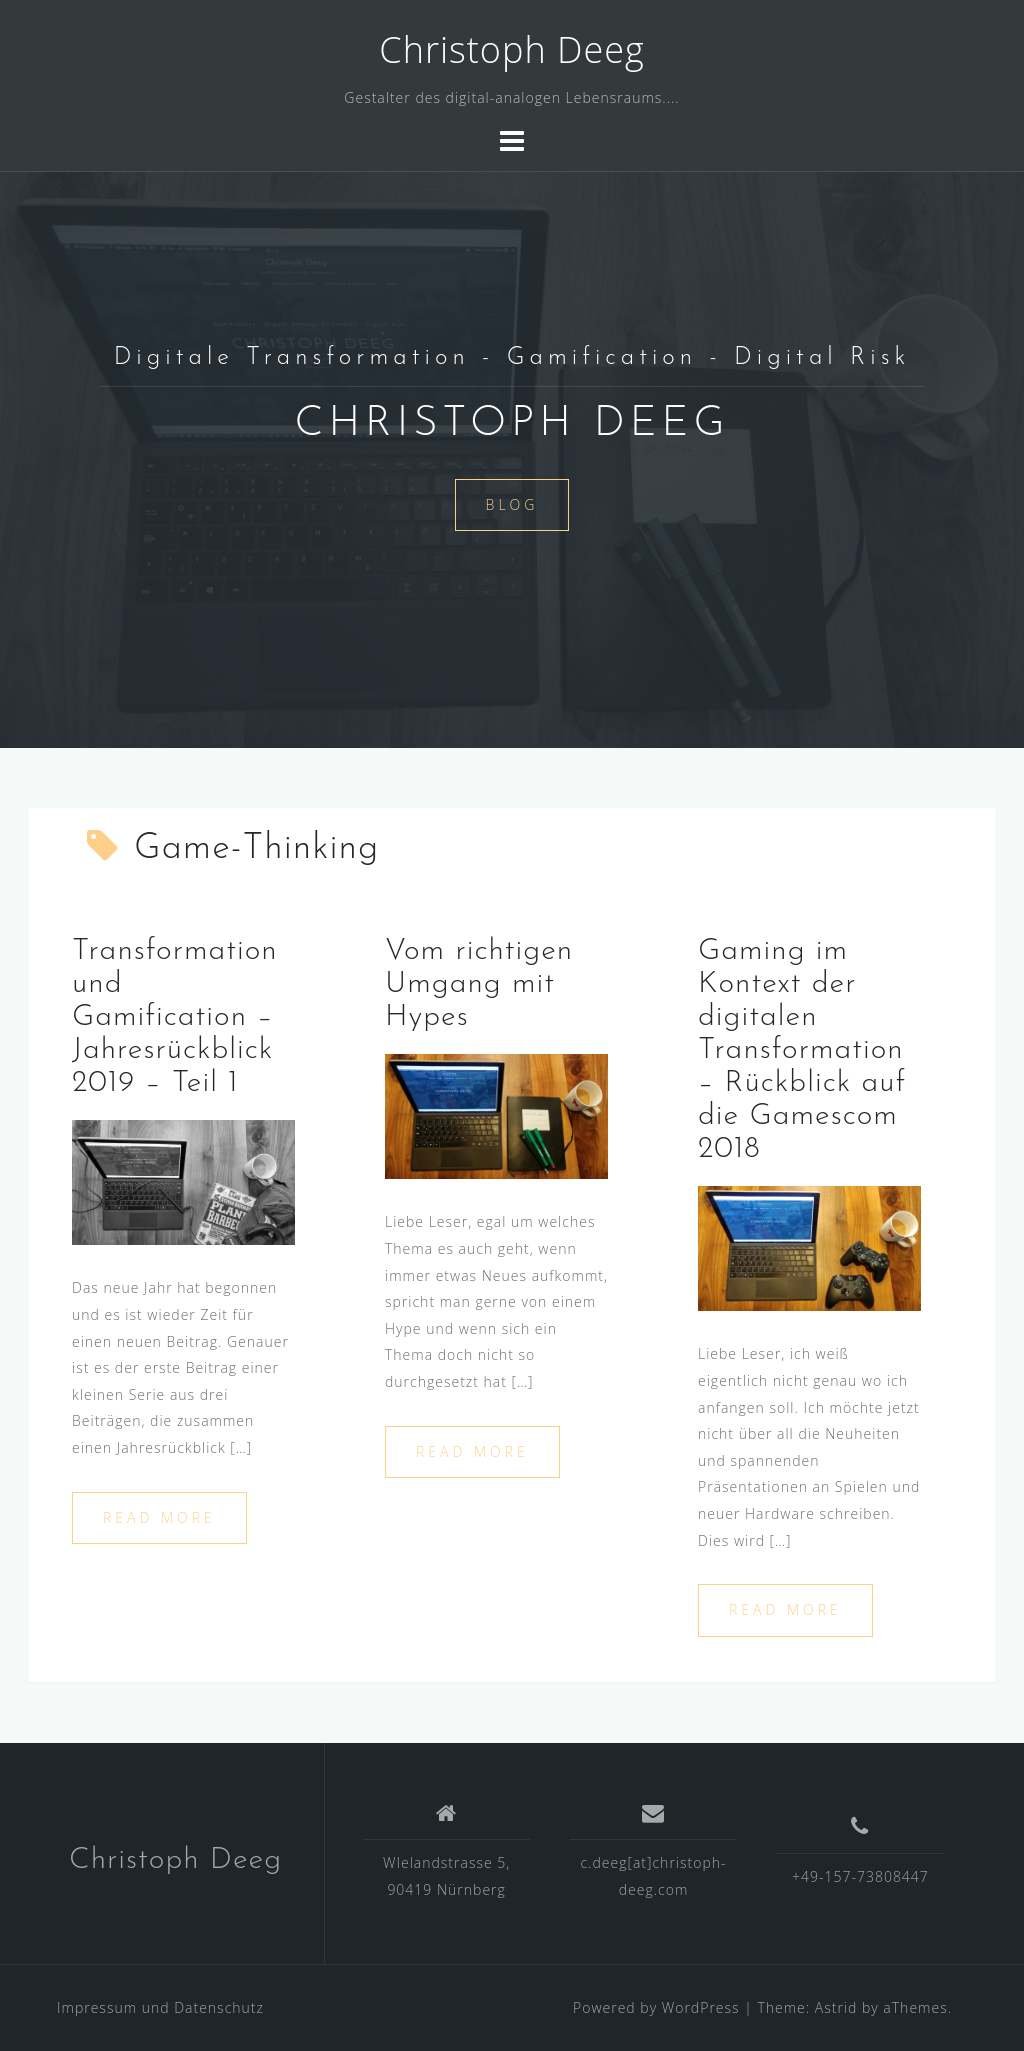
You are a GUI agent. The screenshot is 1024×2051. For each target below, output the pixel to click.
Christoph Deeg (511, 49)
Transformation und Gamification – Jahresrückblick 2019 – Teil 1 (175, 1017)
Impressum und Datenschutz (160, 2007)
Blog (512, 504)
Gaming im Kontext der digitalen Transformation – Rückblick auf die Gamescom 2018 (802, 1050)
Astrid (836, 2007)
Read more (159, 1517)
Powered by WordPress (656, 2007)
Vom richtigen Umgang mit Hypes (479, 984)
